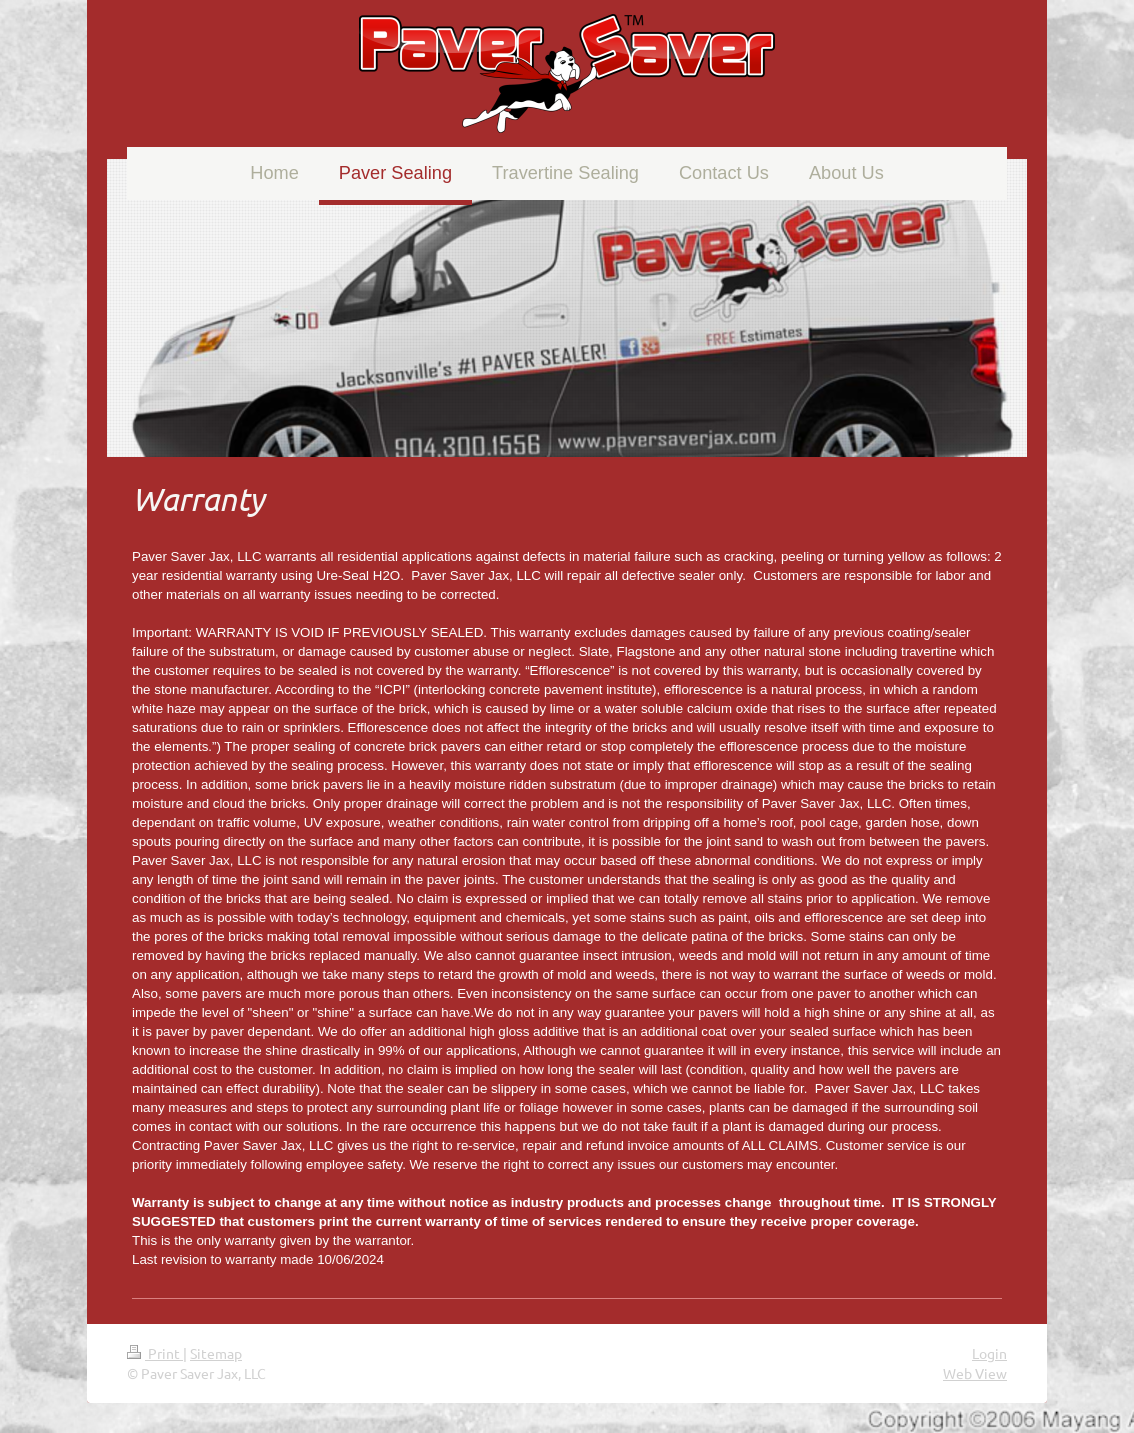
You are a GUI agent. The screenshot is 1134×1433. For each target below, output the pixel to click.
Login (989, 1353)
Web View (975, 1373)
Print (155, 1353)
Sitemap (216, 1353)
